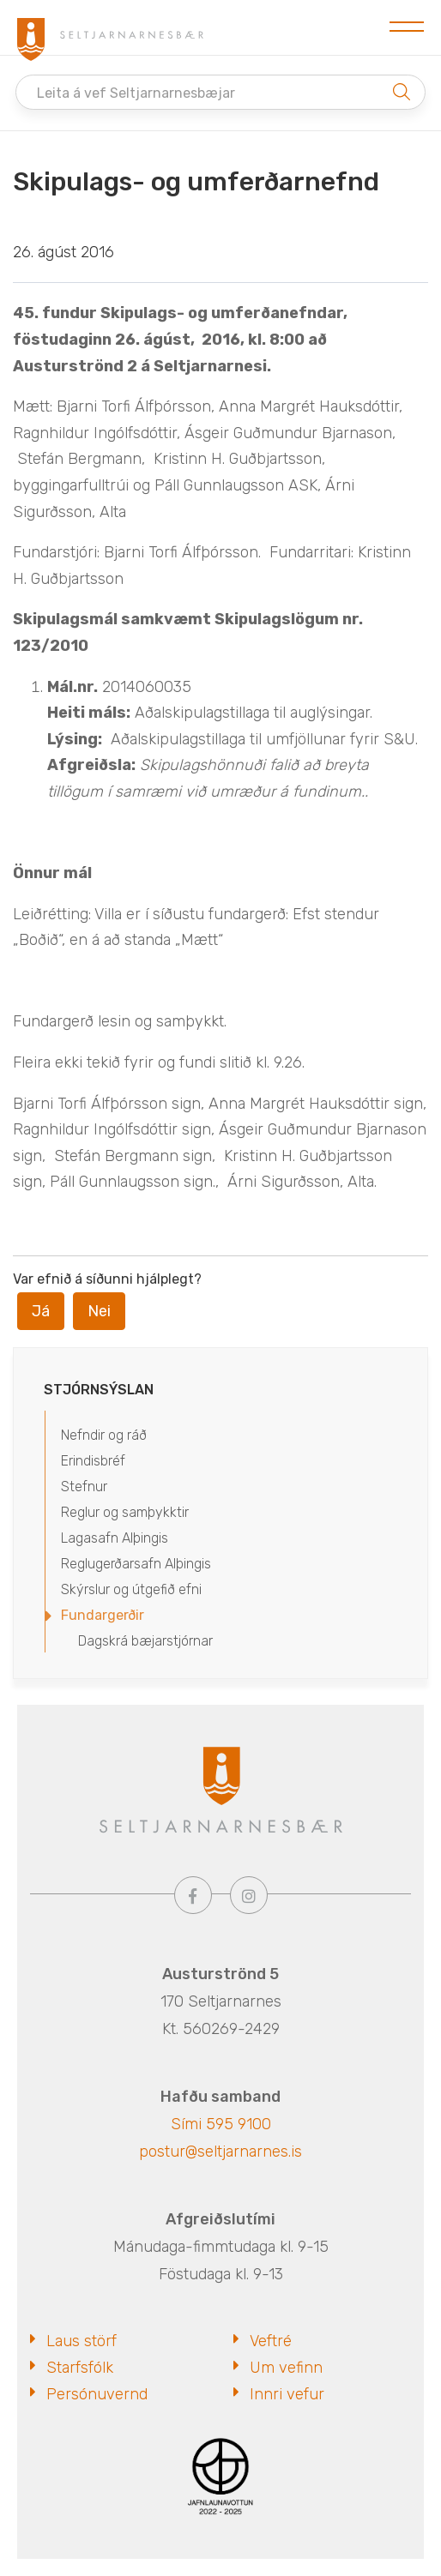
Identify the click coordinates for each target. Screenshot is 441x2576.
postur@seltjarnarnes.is (220, 2151)
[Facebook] (193, 1895)
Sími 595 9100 (221, 2124)
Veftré (271, 2341)
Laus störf (81, 2341)
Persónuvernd (97, 2394)
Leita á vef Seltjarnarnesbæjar (136, 93)
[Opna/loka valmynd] (406, 27)
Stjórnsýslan (99, 1389)
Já (41, 1311)
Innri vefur (287, 2394)
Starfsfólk (79, 2367)
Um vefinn (286, 2367)
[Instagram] (249, 1895)
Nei (99, 1311)
